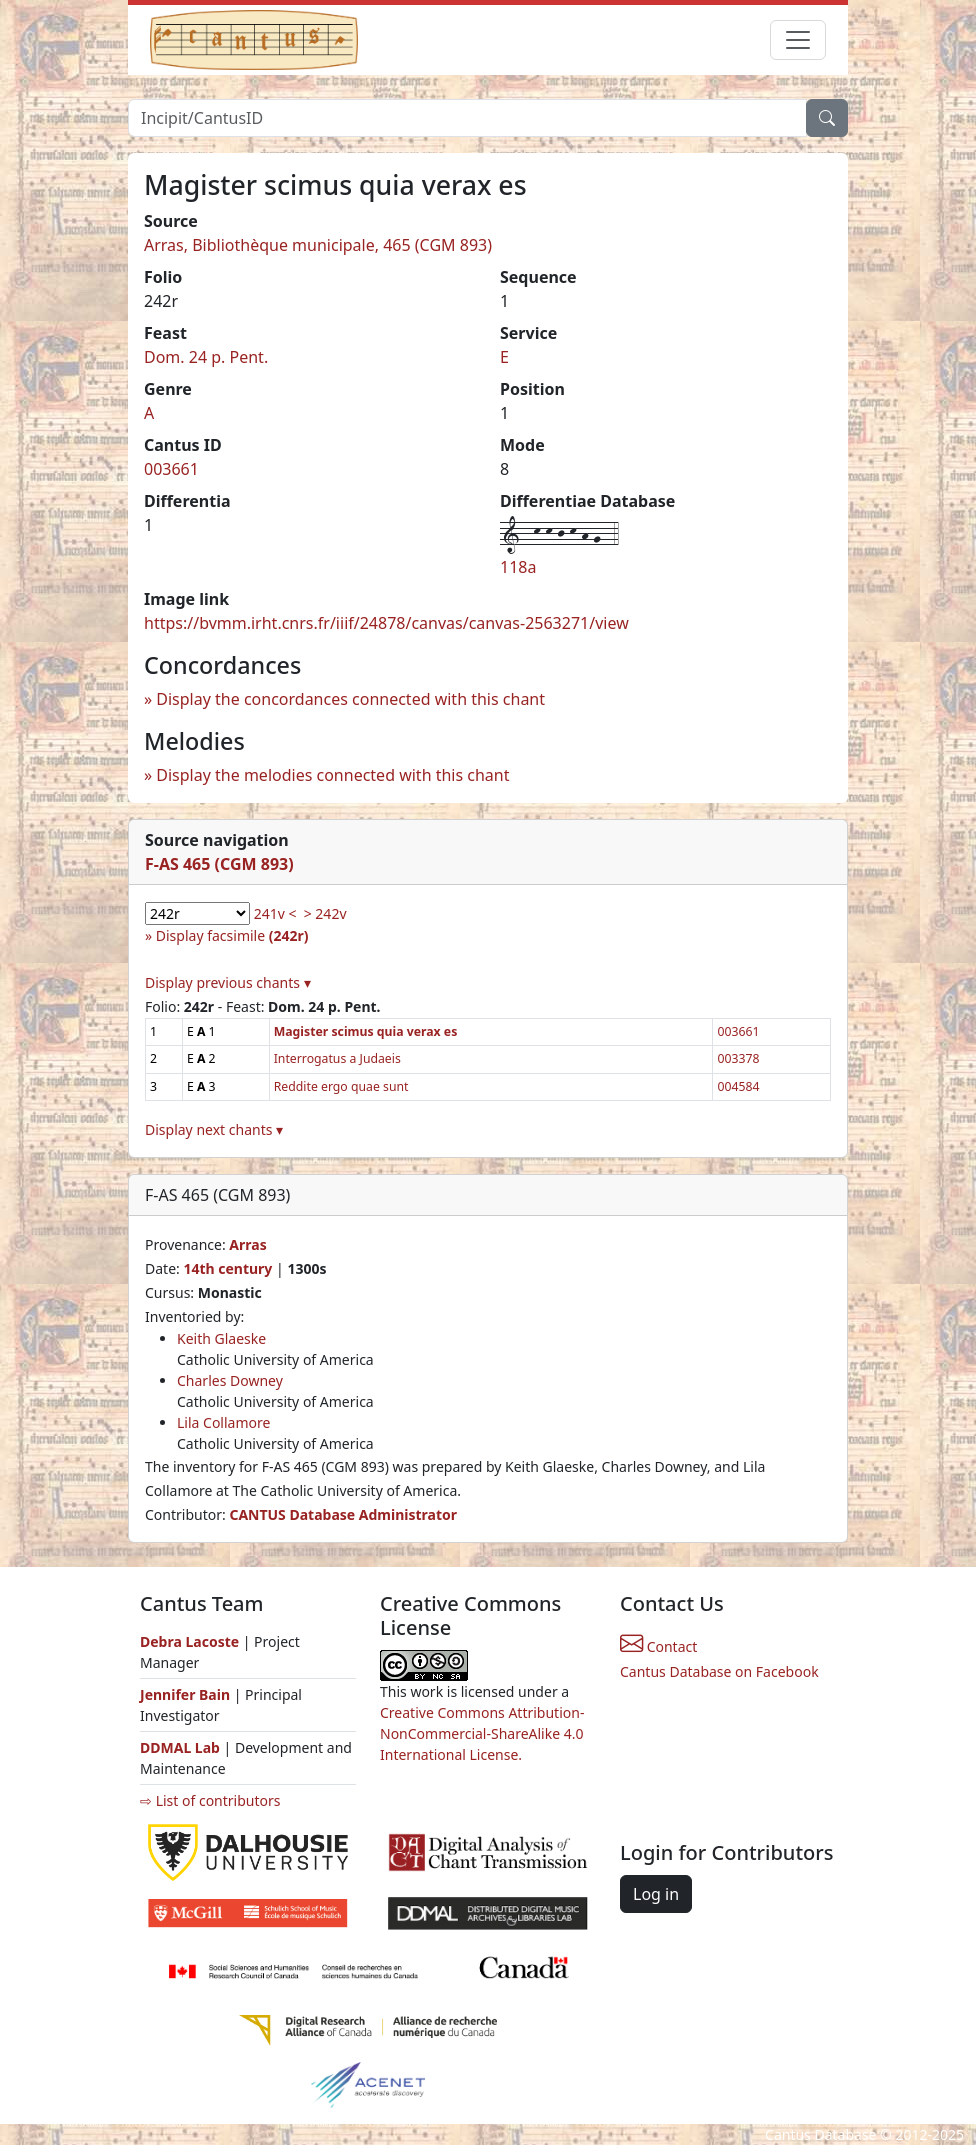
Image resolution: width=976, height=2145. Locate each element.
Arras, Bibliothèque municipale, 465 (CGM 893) (318, 245)
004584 (738, 1086)
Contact (658, 1646)
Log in (656, 1894)
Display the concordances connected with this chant (350, 699)
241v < (275, 913)
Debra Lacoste (189, 1641)
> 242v (325, 913)
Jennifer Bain (187, 1694)
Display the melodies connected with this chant (332, 775)
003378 (738, 1058)
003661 (171, 469)
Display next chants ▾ (214, 1129)
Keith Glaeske (221, 1338)
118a (518, 567)
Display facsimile (232, 935)
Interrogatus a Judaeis (337, 1058)
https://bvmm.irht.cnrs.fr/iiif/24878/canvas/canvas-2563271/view (386, 623)
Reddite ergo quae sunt (341, 1086)
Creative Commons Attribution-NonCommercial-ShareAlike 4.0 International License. (482, 1733)
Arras (247, 1244)
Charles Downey (230, 1380)
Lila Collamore (223, 1422)
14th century (227, 1268)
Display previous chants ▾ (228, 982)
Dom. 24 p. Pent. (206, 357)
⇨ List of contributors (210, 1800)
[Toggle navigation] (798, 40)
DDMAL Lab (180, 1747)
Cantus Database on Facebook (719, 1671)
